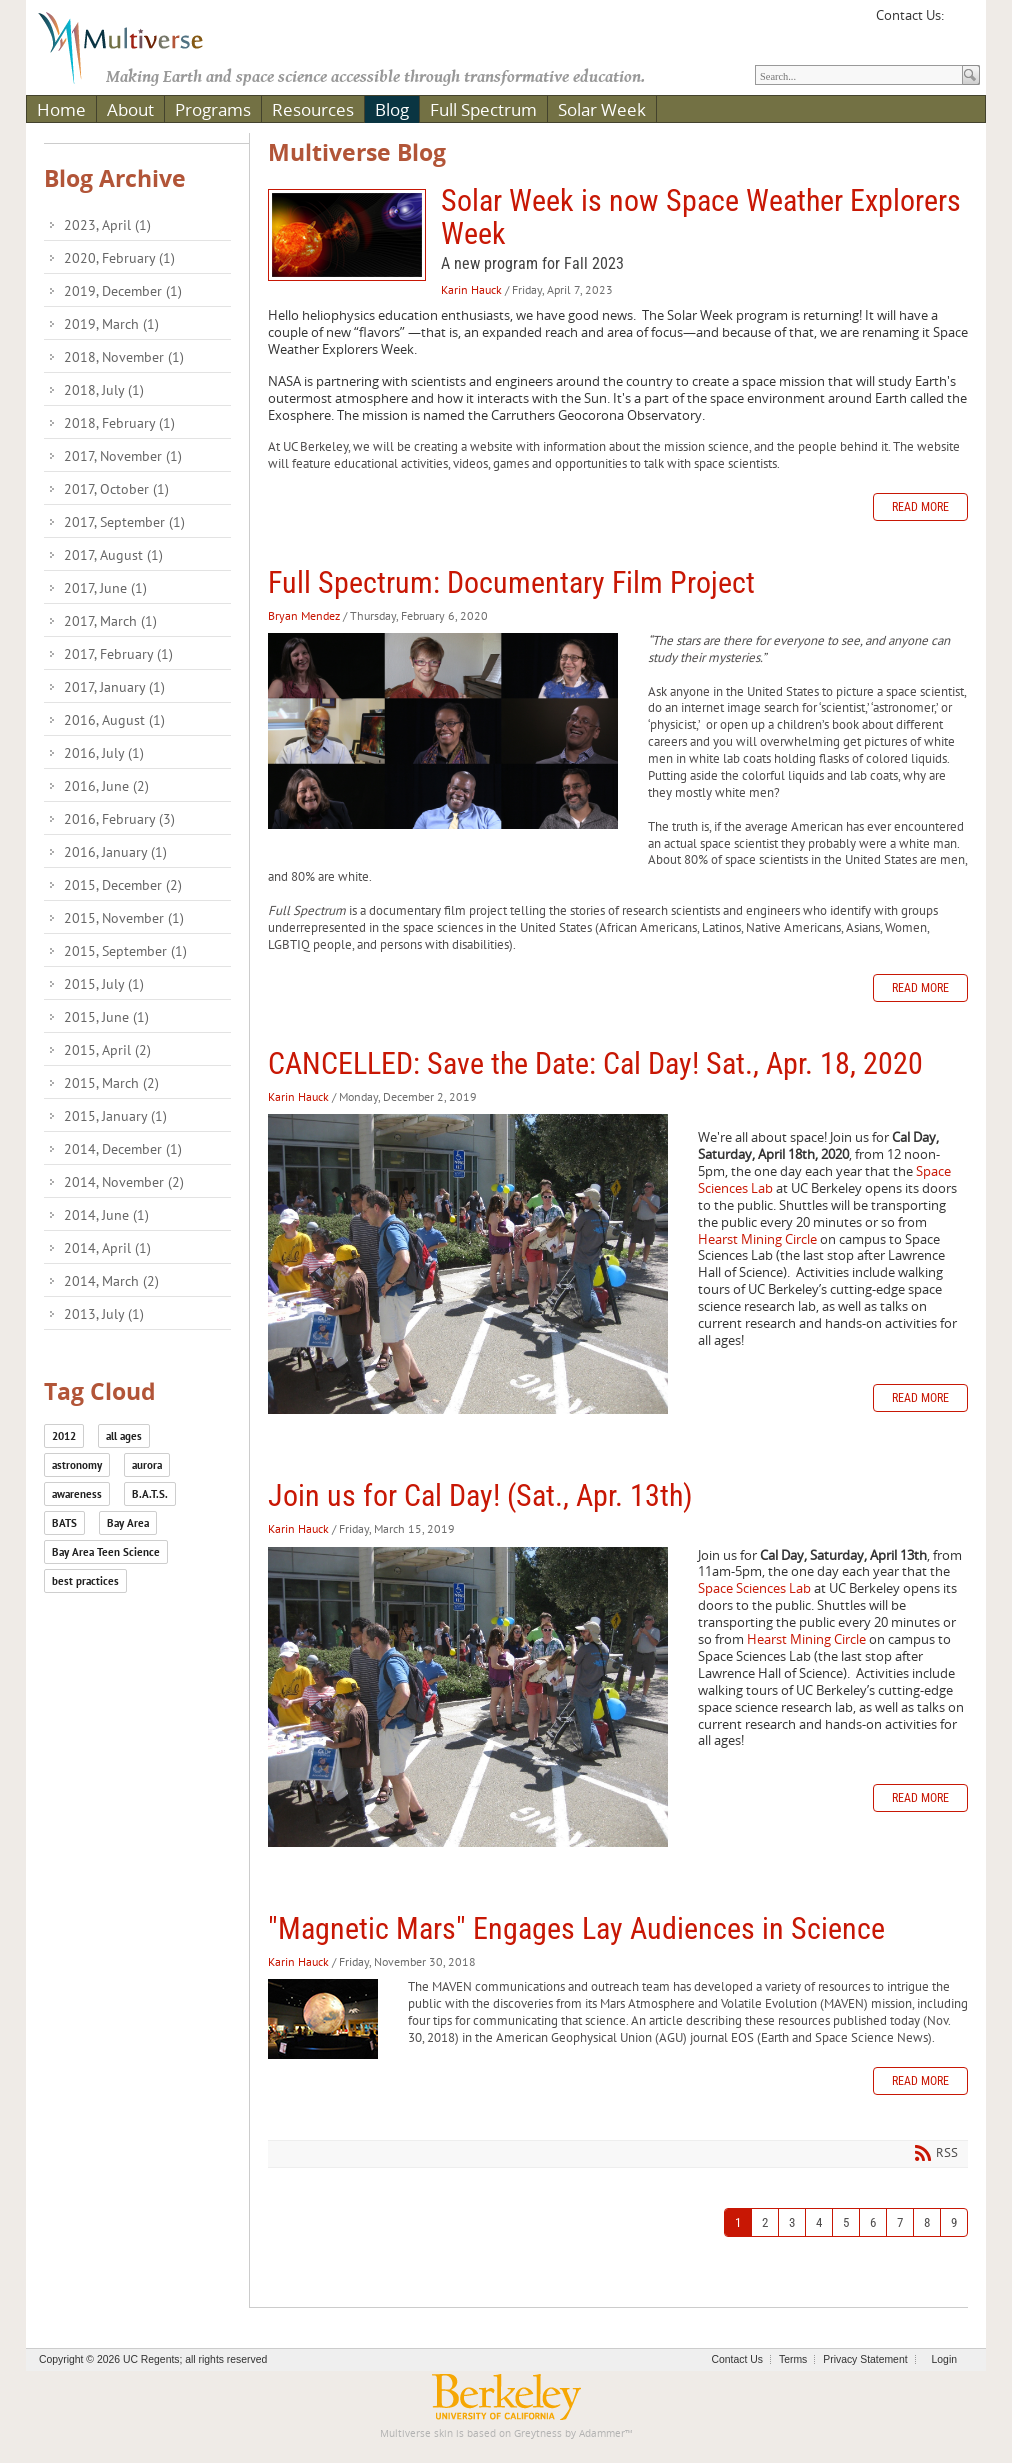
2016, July (104, 753)
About (130, 109)
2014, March (111, 1281)
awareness (77, 1494)
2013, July (104, 1314)
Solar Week (602, 109)
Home (61, 109)
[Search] (859, 75)
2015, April (107, 1050)
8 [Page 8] (927, 2222)
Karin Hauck (471, 289)
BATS (64, 1523)
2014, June (106, 1215)
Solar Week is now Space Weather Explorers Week (347, 235)
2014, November (124, 1182)
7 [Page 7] (900, 2222)
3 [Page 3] (792, 2222)
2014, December (123, 1149)
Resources (313, 109)
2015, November (124, 918)
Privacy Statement (865, 2359)
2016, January (115, 852)
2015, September (125, 951)
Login (944, 2359)
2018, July (104, 390)
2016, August (114, 720)
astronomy (77, 1465)
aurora (147, 1465)
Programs (213, 109)
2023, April (107, 225)
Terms (793, 2359)
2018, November (124, 357)
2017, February (118, 654)
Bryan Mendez (304, 615)
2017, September (124, 522)
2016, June (106, 786)
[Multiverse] (135, 46)
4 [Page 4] (819, 2222)
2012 (64, 1436)
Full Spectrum (483, 109)
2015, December (123, 885)
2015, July (104, 984)
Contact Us (737, 2359)
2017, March (110, 621)
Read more (920, 507)
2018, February (119, 423)
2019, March (111, 324)
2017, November (123, 456)
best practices (85, 1581)
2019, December (123, 291)
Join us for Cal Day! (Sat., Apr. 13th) (480, 1495)
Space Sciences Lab (754, 1588)
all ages (124, 1436)
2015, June (106, 1017)
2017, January (114, 687)
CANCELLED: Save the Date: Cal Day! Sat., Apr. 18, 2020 (595, 1063)
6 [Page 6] (873, 2222)
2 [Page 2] (765, 2222)
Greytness (538, 2433)
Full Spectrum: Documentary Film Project (511, 582)
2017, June (105, 588)
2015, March (111, 1083)
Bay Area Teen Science (106, 1552)
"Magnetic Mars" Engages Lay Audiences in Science (576, 1928)
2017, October (116, 489)
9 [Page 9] (954, 2222)
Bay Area (128, 1523)
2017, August (113, 555)
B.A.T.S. (150, 1494)
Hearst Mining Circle (757, 1239)
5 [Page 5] (846, 2222)
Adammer (602, 2433)
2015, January (115, 1116)
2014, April (107, 1248)
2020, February (119, 258)
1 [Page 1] (738, 2222)
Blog (392, 109)
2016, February (119, 819)
